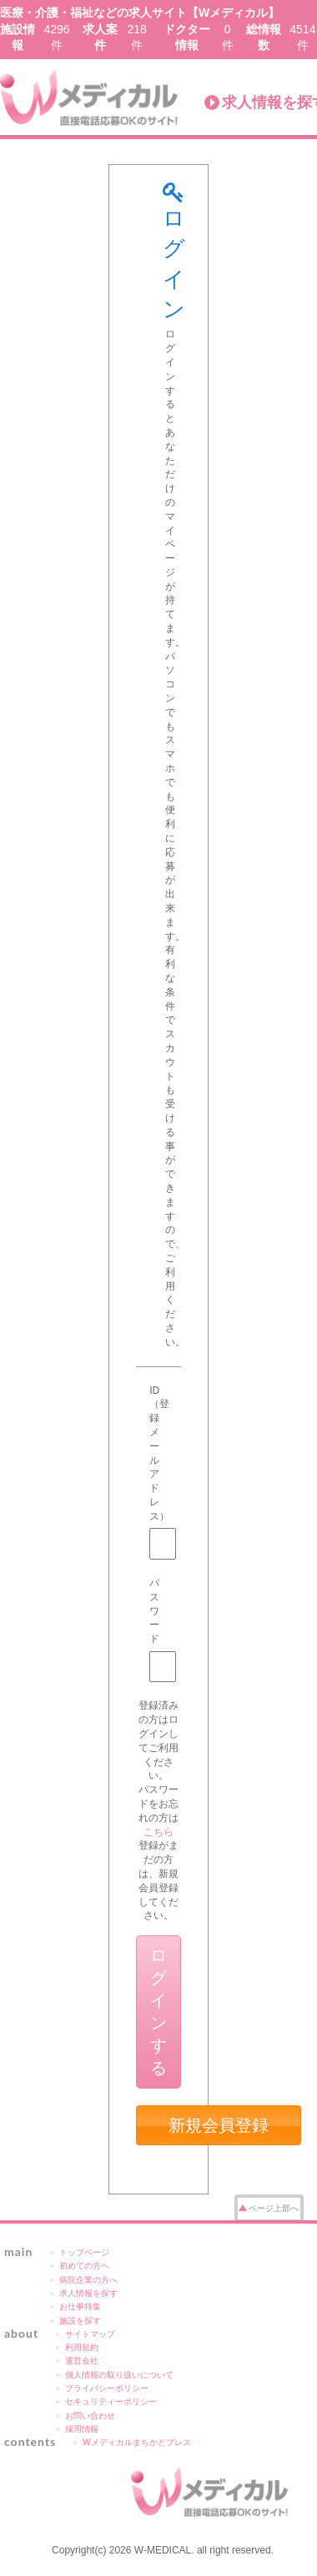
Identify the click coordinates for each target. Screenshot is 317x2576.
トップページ (84, 2252)
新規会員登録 (219, 2125)
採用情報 (81, 2429)
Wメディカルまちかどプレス (137, 2442)
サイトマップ (90, 2334)
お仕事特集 (80, 2306)
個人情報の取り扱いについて (119, 2374)
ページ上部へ (274, 2208)
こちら (158, 1832)
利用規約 (81, 2347)
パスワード (154, 1611)
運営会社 (81, 2360)
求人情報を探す (88, 2293)
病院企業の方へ (88, 2279)
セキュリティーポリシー (111, 2401)
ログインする (158, 2011)
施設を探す (80, 2320)
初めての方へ (84, 2265)
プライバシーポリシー (106, 2388)
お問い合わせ (90, 2415)
